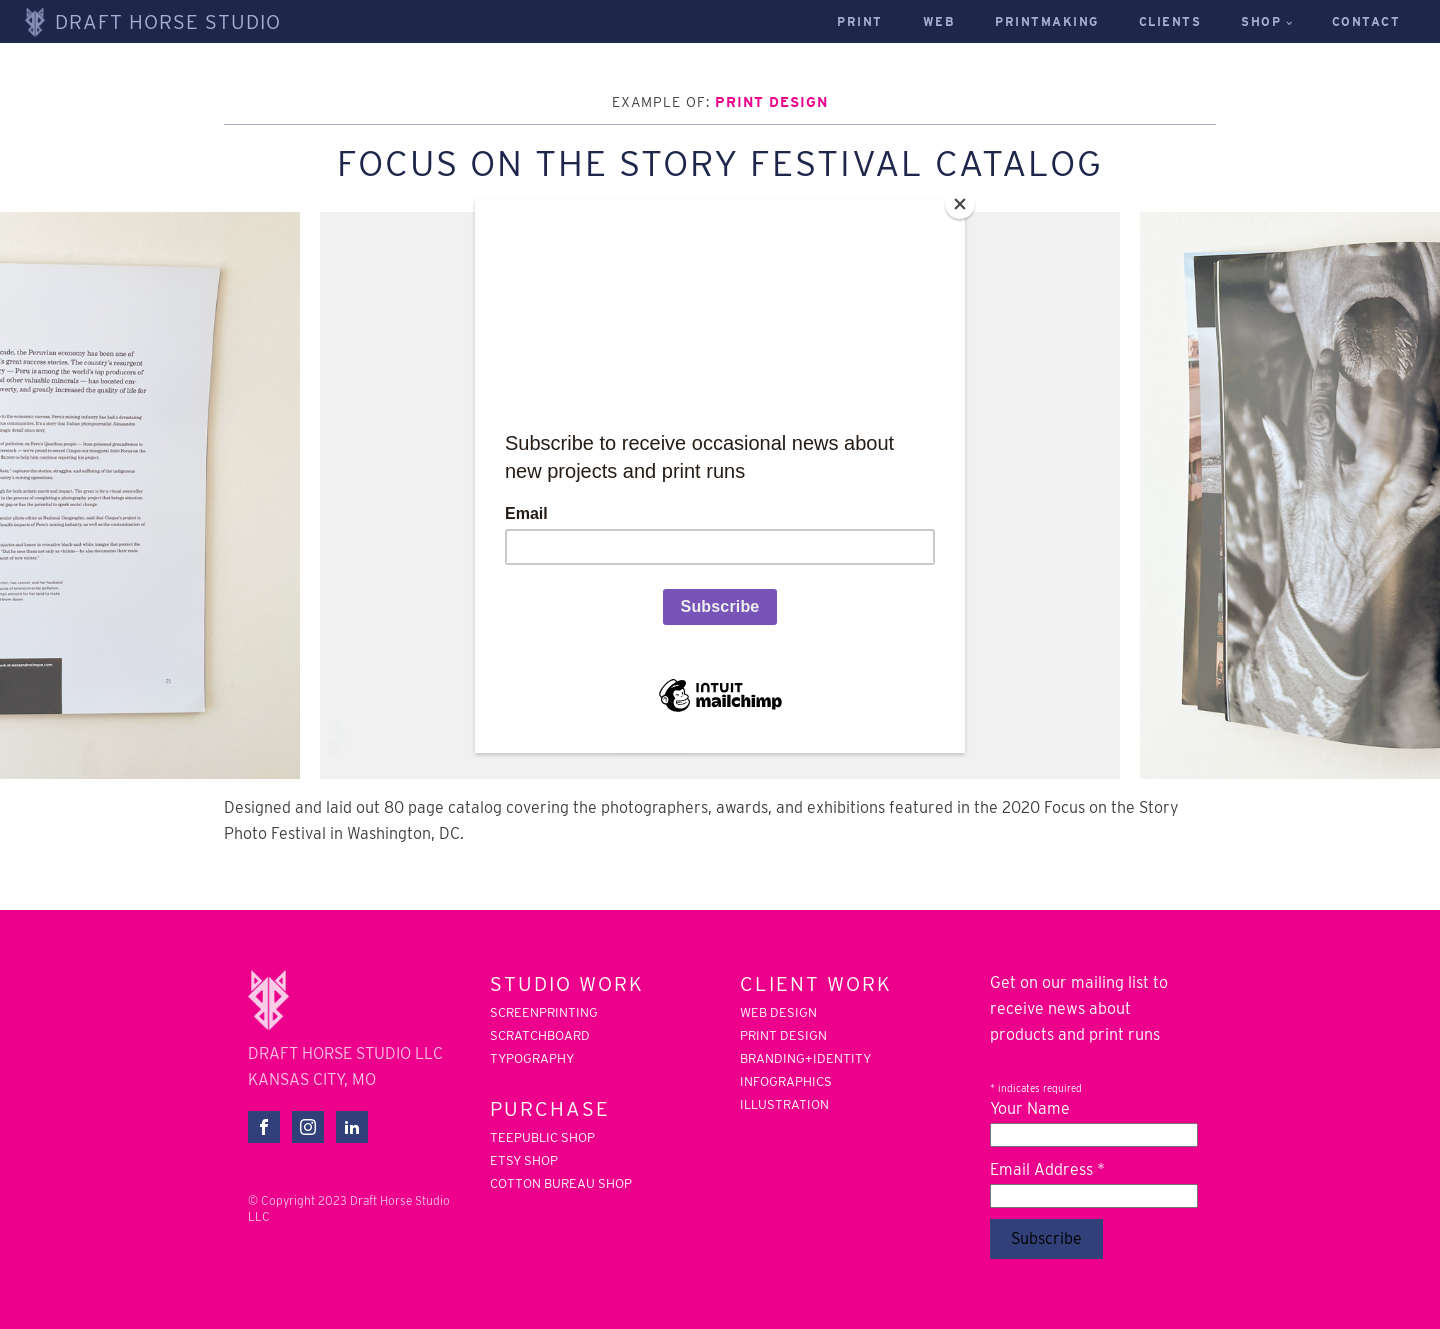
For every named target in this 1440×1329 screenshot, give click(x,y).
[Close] (960, 204)
